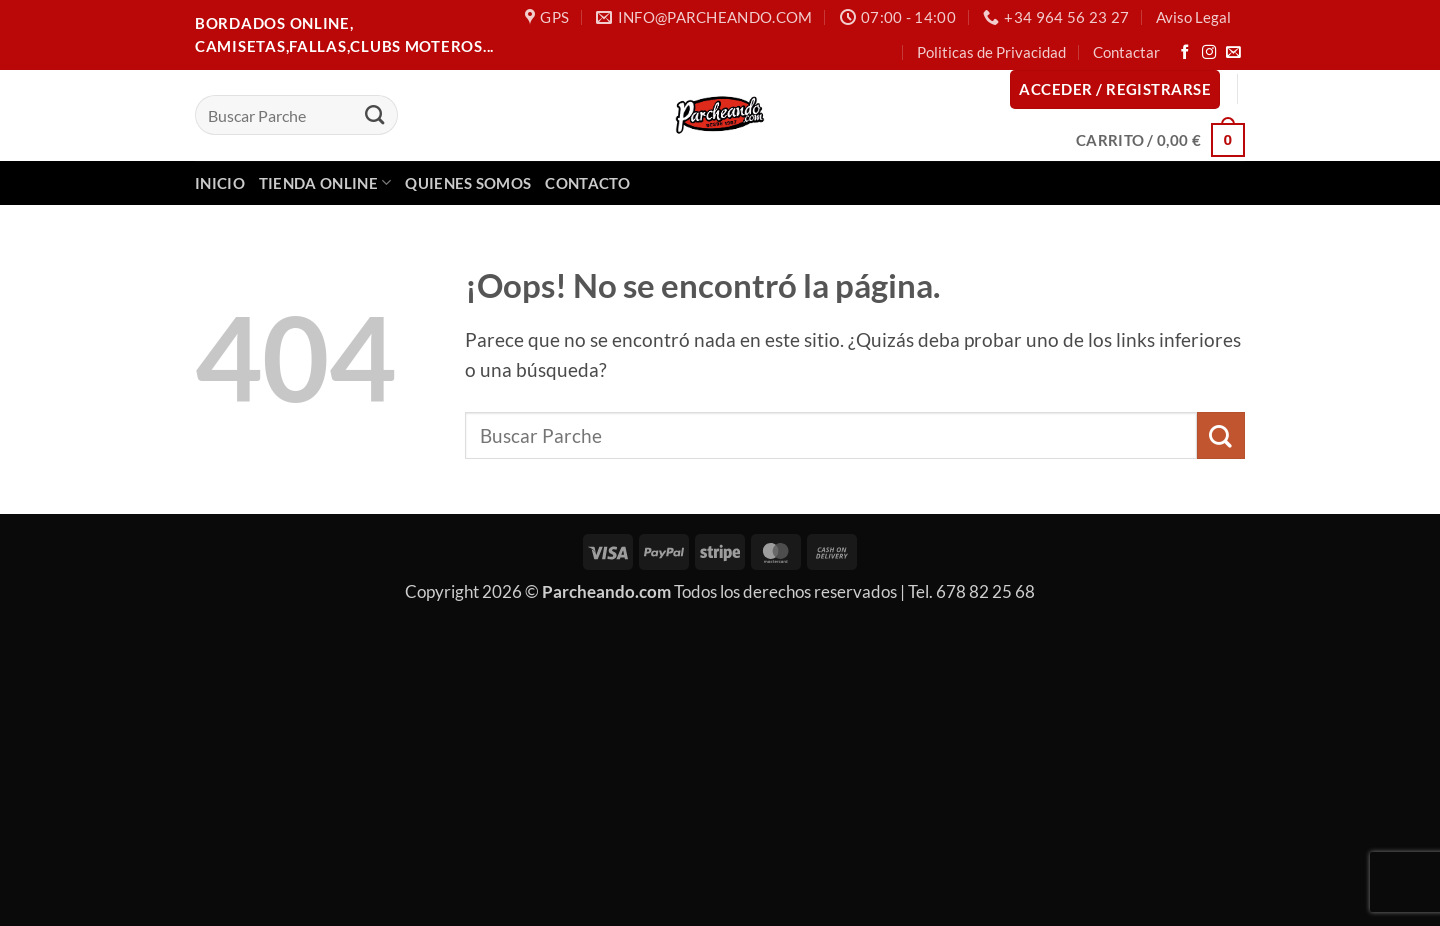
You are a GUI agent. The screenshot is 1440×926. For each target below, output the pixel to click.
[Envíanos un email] (1233, 53)
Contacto (587, 183)
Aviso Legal (1193, 17)
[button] (1115, 89)
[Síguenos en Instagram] (1209, 53)
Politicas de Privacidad (991, 52)
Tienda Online (325, 182)
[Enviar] (374, 115)
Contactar (1126, 52)
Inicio (220, 183)
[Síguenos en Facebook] (1185, 53)
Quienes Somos (468, 183)
